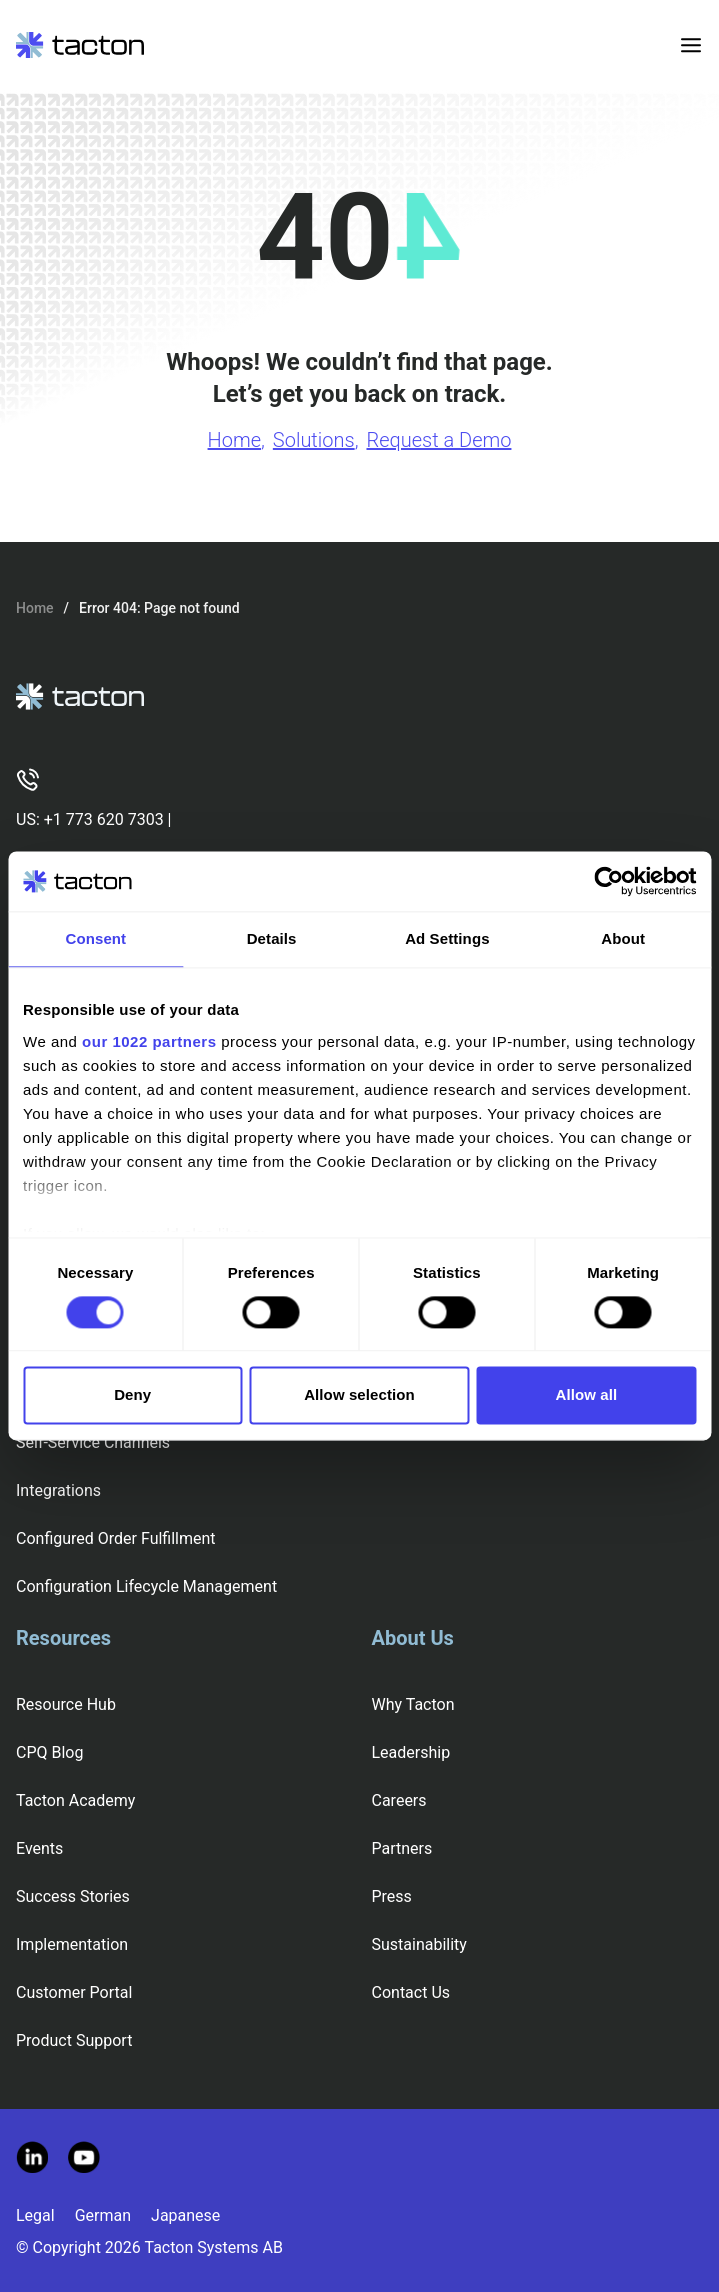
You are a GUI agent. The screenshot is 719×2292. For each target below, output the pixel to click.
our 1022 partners (149, 1041)
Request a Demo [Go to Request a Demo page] (438, 440)
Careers (399, 1800)
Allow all (586, 1395)
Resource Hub (66, 1704)
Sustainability (419, 1944)
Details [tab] (272, 938)
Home (35, 608)
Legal (35, 2215)
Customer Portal (74, 1992)
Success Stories (73, 1896)
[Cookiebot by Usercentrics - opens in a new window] (608, 881)
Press (392, 1896)
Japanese (185, 2215)
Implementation (72, 1944)
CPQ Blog (49, 1752)
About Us (413, 1638)
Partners (402, 1848)
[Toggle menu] (691, 45)
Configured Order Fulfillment (116, 1538)
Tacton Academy (75, 1800)
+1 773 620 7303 (104, 819)
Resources (63, 1638)
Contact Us (411, 1992)
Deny (132, 1395)
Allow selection (359, 1395)
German (103, 2215)
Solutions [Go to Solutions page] (314, 440)
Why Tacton (413, 1704)
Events (39, 1848)
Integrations (58, 1490)
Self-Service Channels (93, 1442)
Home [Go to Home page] (234, 440)
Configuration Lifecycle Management (146, 1586)
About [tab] (623, 938)
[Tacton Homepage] (80, 45)
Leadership (411, 1752)
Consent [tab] (96, 938)
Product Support (74, 2040)
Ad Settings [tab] (447, 938)
